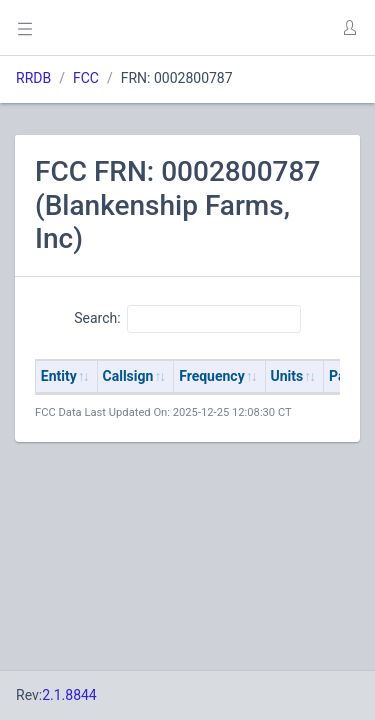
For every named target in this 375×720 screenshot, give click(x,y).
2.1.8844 (69, 695)
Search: (187, 319)
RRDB (33, 78)
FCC (86, 78)
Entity (59, 376)
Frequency (212, 376)
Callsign (128, 376)
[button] (349, 28)
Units (287, 376)
